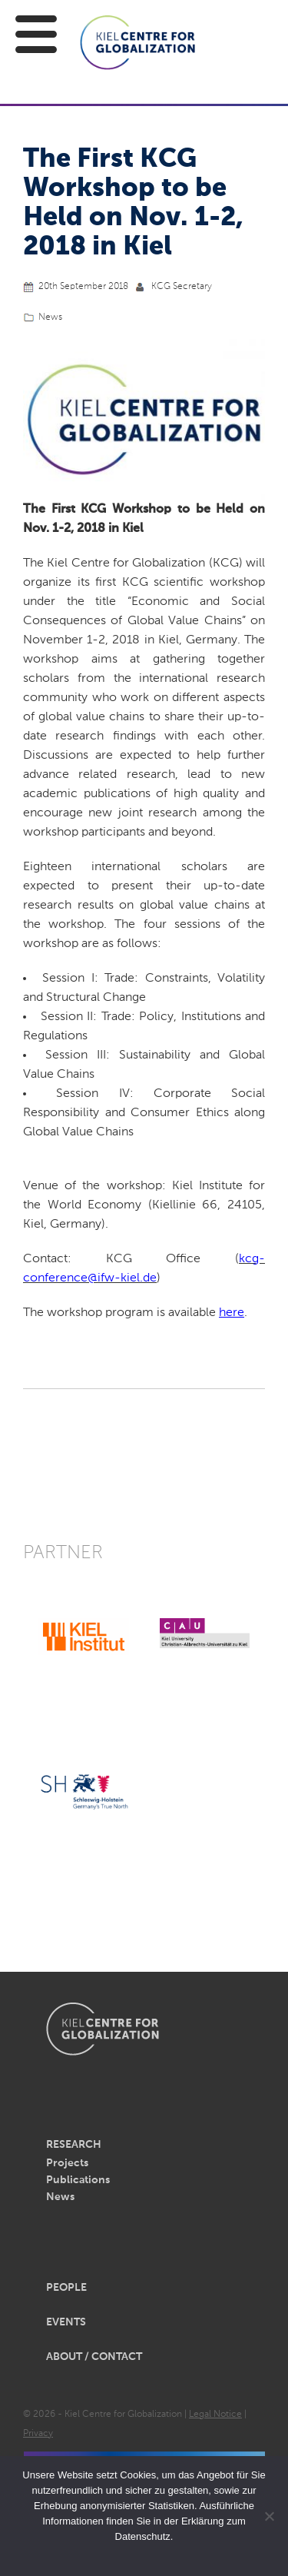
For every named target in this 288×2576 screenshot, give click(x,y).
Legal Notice (215, 2414)
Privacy (38, 2433)
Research (73, 2144)
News (50, 317)
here (231, 1313)
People (66, 2287)
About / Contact (94, 2357)
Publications (78, 2180)
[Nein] (268, 2516)
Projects (67, 2163)
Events (66, 2322)
